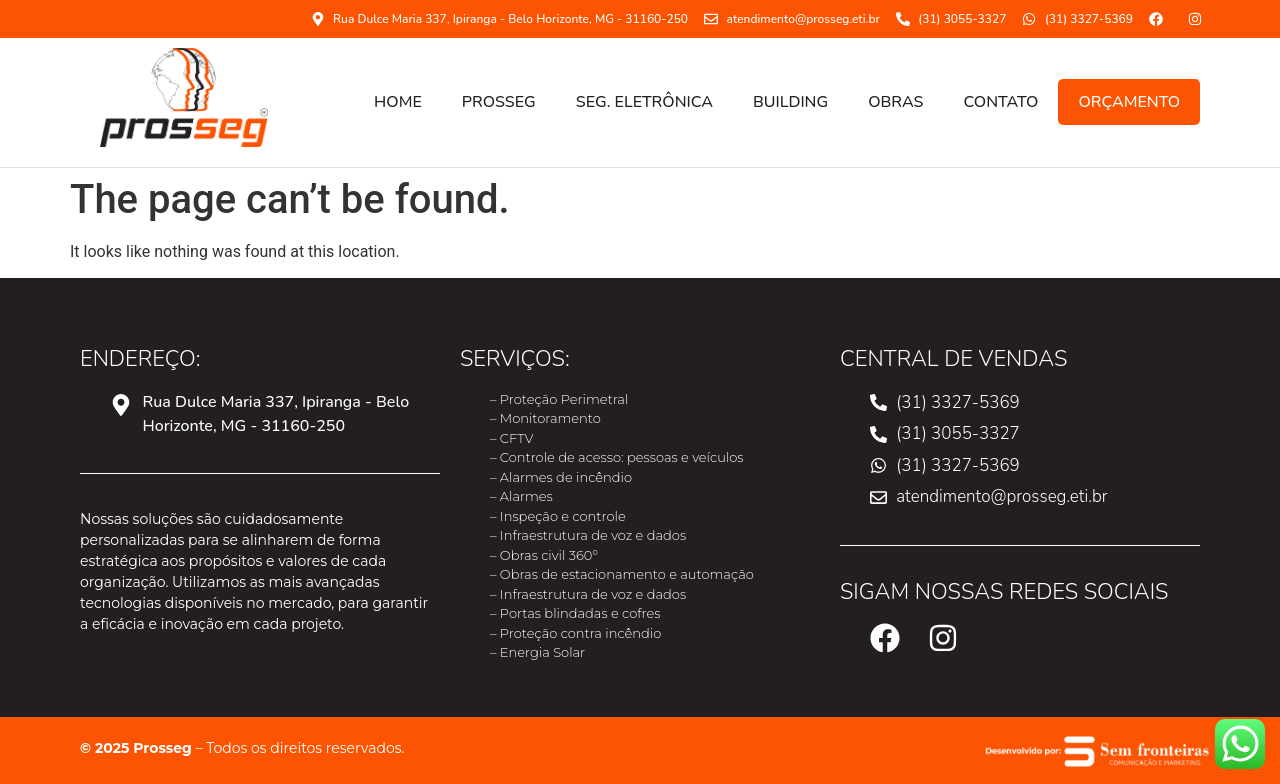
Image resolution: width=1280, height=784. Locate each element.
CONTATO (1000, 102)
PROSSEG (499, 102)
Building (790, 102)
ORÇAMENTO (1129, 102)
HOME (398, 102)
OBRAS (895, 102)
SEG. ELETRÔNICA (644, 102)
